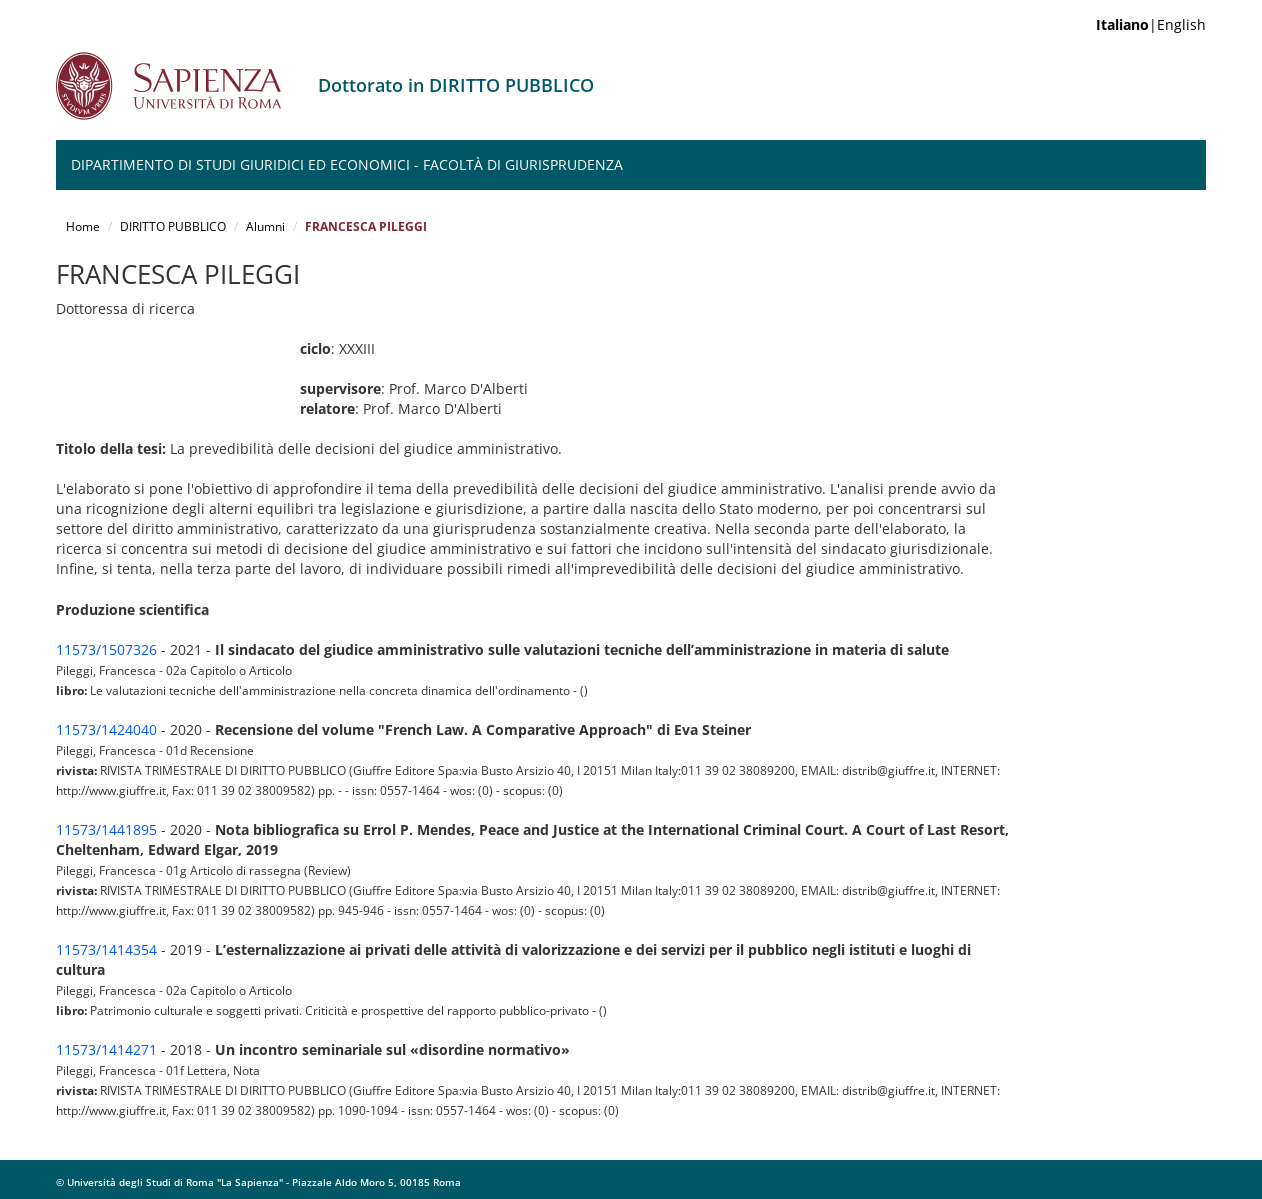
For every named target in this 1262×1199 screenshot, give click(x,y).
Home (83, 226)
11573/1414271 (106, 1049)
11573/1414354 (106, 949)
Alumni (265, 226)
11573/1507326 (106, 649)
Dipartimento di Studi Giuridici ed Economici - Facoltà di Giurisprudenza (347, 164)
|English (1151, 24)
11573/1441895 (106, 829)
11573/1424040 (106, 729)
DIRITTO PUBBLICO (173, 226)
